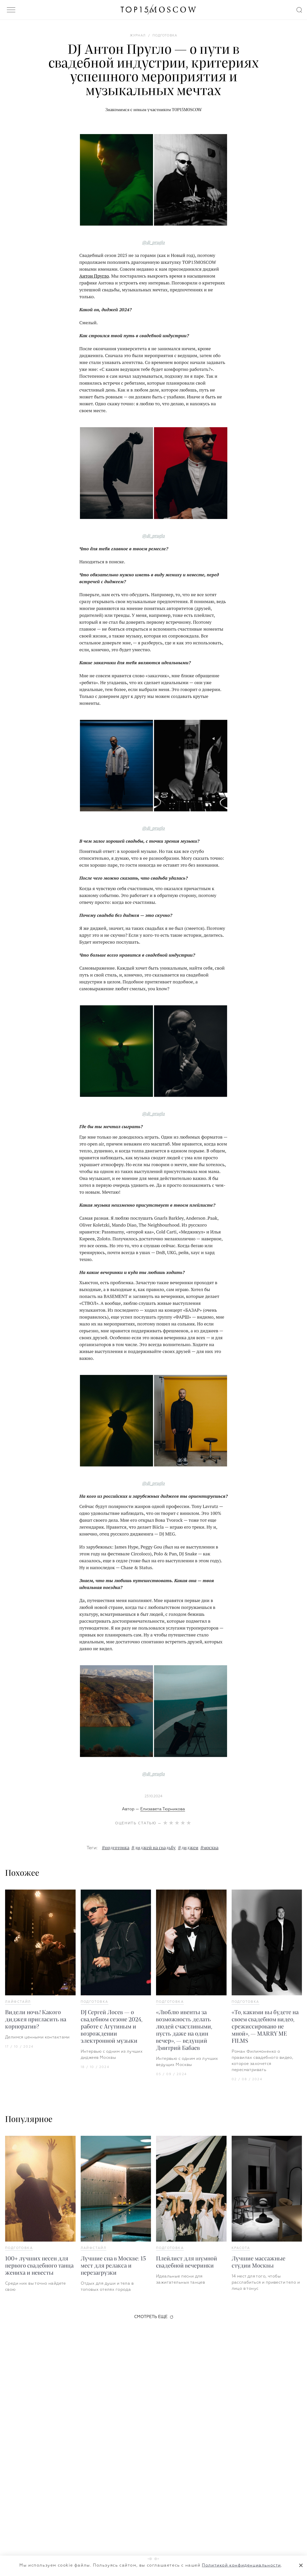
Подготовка (94, 2001)
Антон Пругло (94, 276)
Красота (241, 2248)
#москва (209, 1848)
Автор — (153, 1809)
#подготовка (115, 1848)
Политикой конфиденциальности (241, 2566)
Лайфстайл (18, 2001)
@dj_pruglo (153, 828)
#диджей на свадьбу (153, 1848)
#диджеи (188, 1848)
